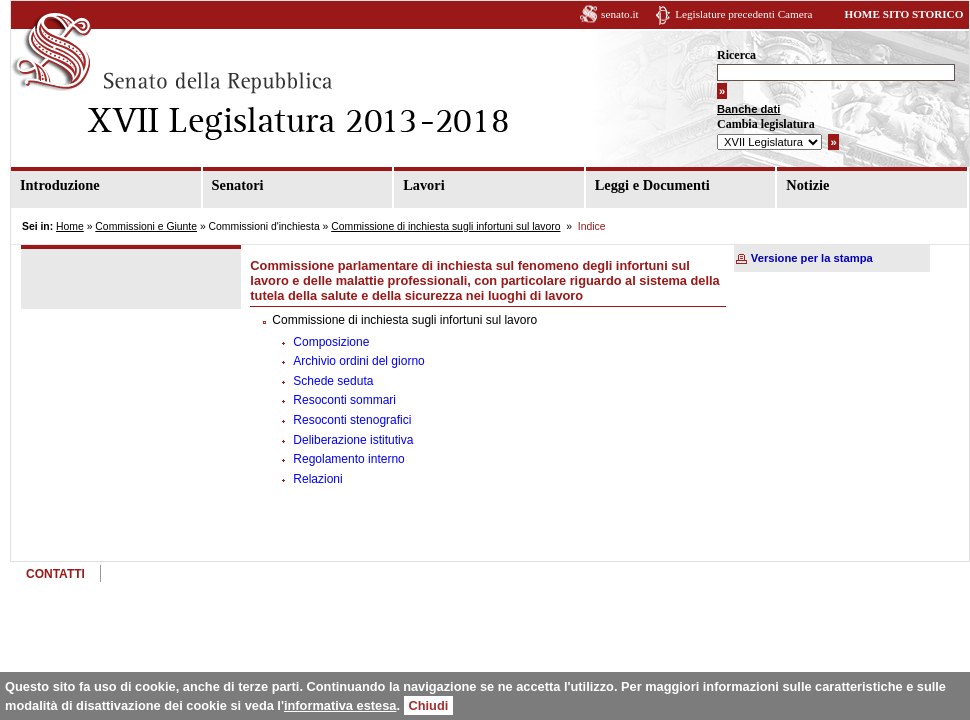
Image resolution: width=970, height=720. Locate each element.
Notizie (807, 185)
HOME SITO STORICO (903, 14)
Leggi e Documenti (652, 185)
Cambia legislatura (766, 124)
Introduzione (60, 185)
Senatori (238, 185)
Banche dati (748, 109)
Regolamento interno (348, 459)
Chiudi (429, 705)
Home (70, 226)
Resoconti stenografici (352, 420)
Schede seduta (333, 381)
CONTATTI (55, 574)
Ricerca (736, 55)
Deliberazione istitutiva (353, 440)
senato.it (620, 14)
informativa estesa (340, 705)
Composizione (331, 342)
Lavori (424, 185)
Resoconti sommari (344, 400)
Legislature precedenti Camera (743, 14)
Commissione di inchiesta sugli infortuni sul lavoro (445, 226)
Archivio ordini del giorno (358, 361)
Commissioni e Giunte (146, 226)
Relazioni (317, 479)
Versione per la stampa (812, 258)
